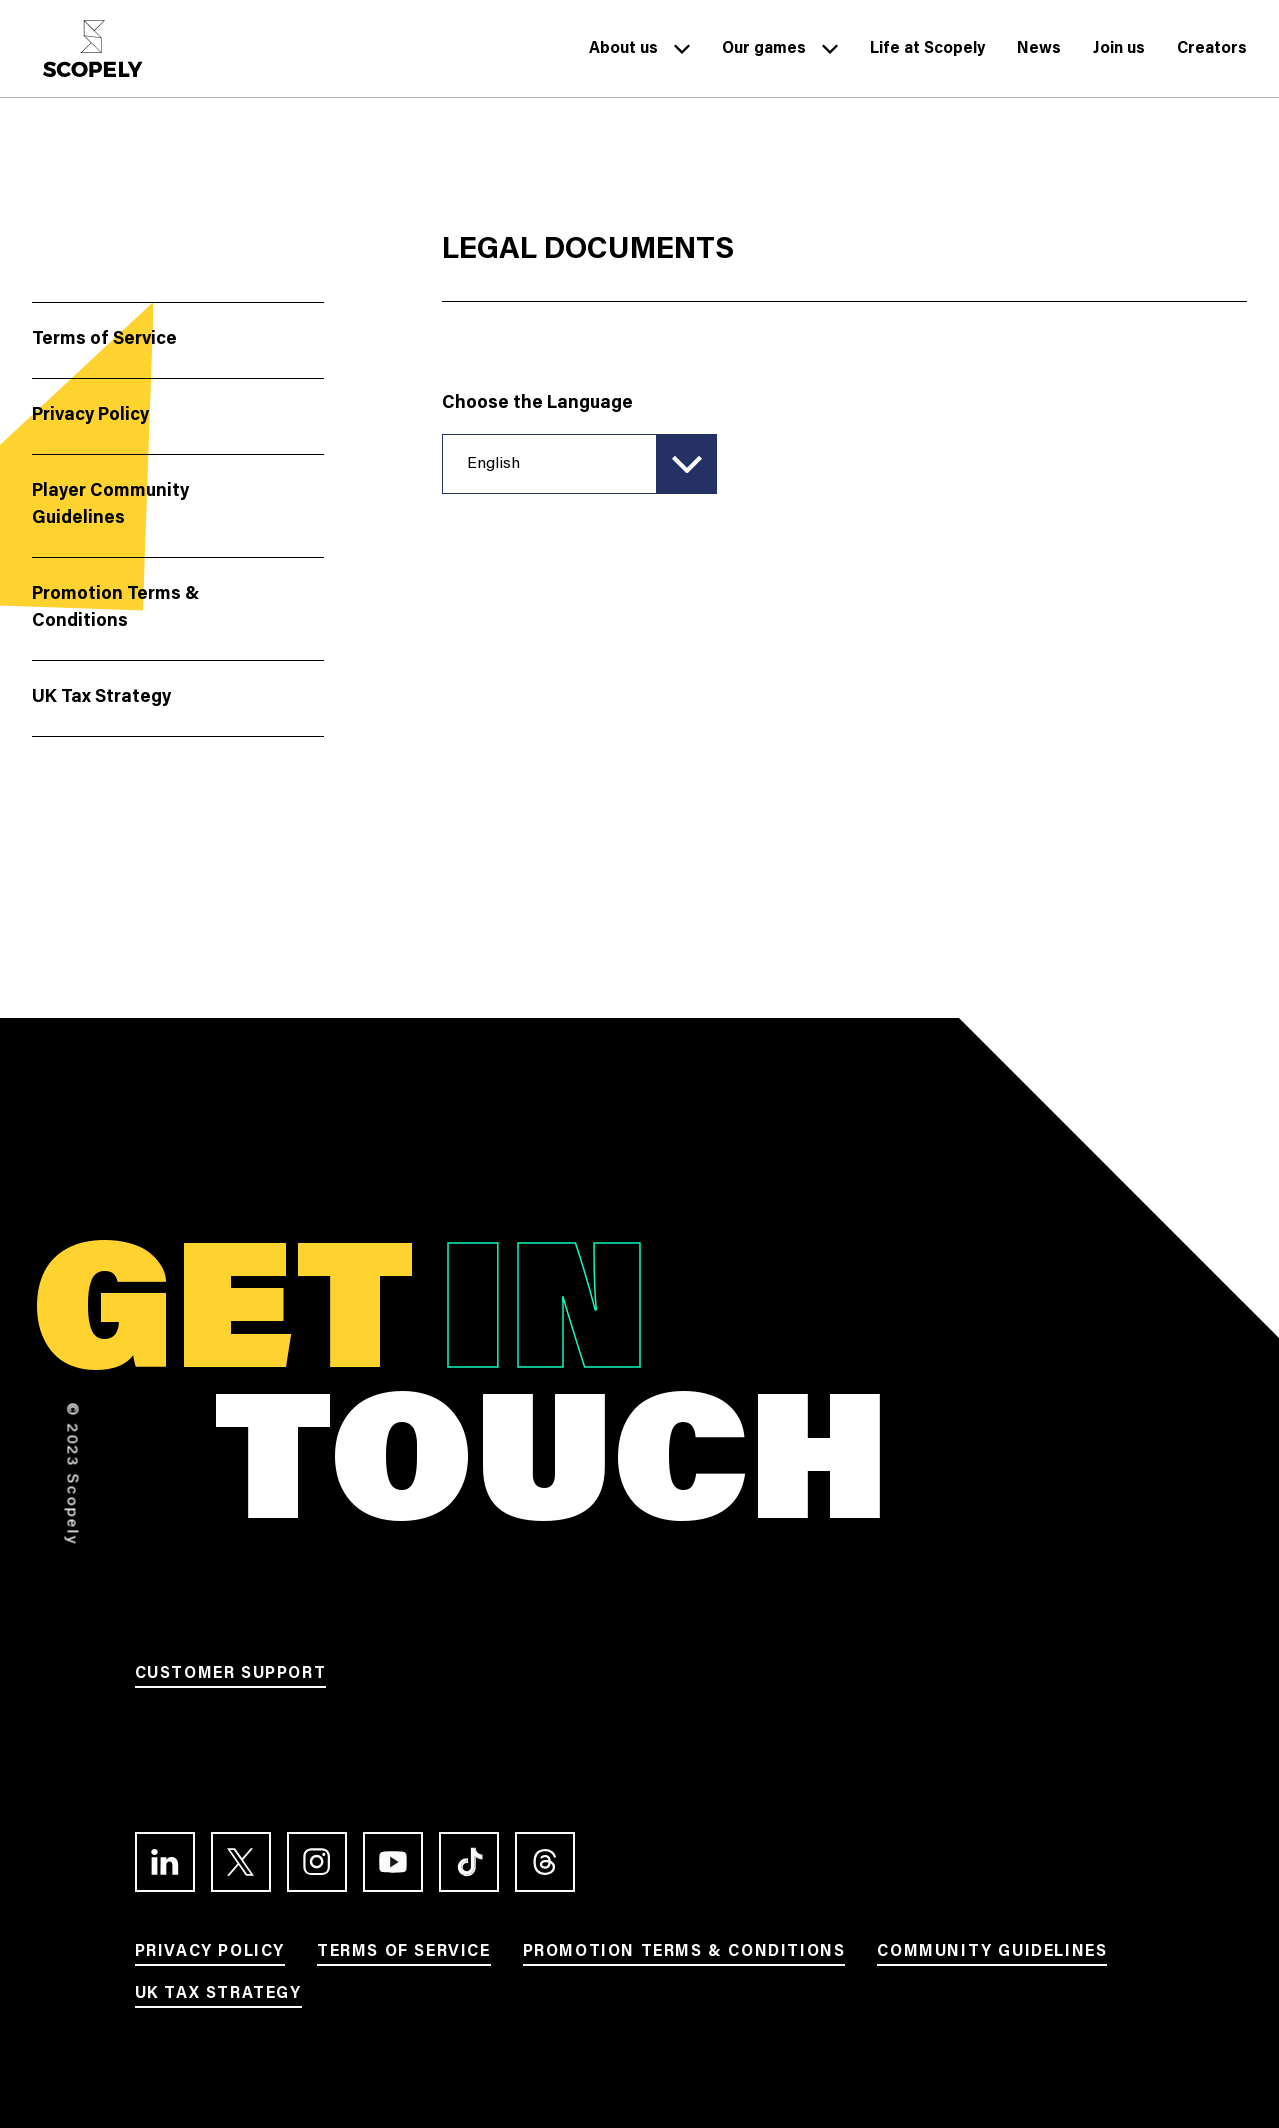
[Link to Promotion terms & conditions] (684, 1955)
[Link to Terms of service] (404, 1955)
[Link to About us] (623, 53)
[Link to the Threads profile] (545, 1862)
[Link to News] (1039, 53)
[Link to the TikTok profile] (469, 1862)
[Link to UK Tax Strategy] (218, 1997)
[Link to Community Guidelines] (992, 1955)
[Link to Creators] (1212, 53)
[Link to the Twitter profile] (241, 1862)
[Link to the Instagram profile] (317, 1862)
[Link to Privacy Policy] (210, 1955)
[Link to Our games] (764, 53)
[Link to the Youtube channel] (393, 1862)
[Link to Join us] (1119, 53)
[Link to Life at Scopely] (927, 53)
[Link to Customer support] (231, 1677)
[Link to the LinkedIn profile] (165, 1862)
